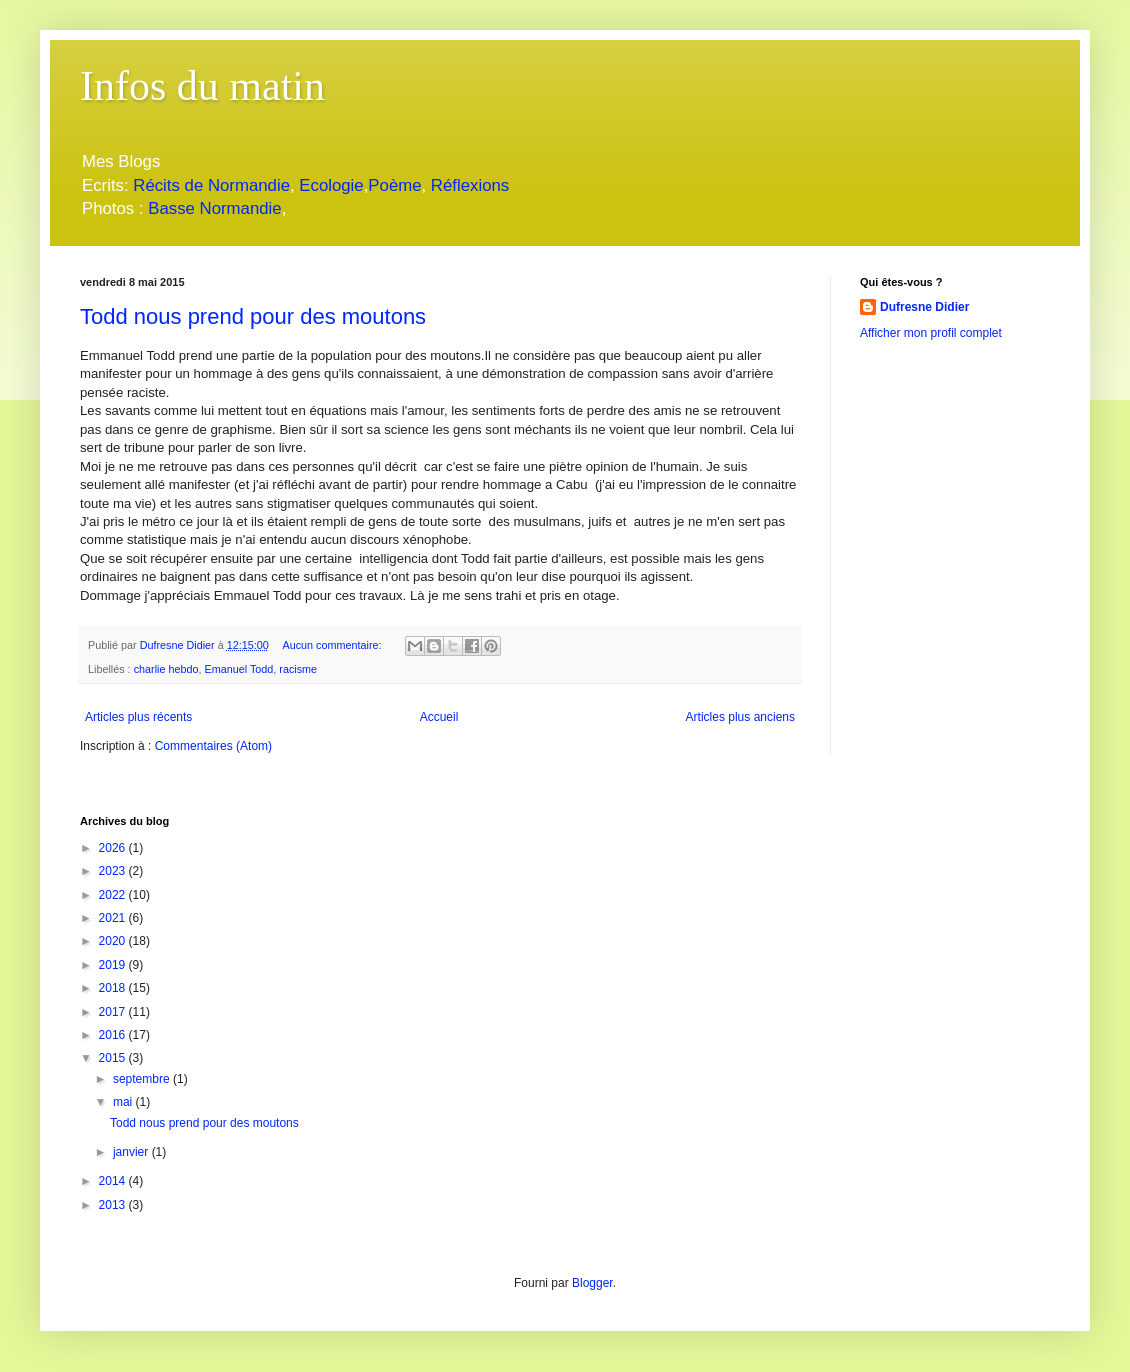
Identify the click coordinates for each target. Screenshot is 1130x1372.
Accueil (439, 717)
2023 (114, 871)
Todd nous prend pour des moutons (253, 316)
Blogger (592, 1283)
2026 (114, 848)
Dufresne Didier (924, 307)
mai (124, 1102)
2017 (114, 1012)
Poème (394, 185)
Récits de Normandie (211, 185)
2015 (114, 1058)
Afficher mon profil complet (931, 333)
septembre (143, 1079)
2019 (114, 965)
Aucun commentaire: (333, 645)
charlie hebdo (166, 669)
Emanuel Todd (238, 669)
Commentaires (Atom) (213, 746)
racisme (298, 669)
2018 (114, 988)
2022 (114, 895)
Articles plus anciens (740, 717)
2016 (114, 1035)
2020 (114, 941)
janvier (132, 1152)
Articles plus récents (138, 717)
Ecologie (331, 185)
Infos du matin (202, 86)
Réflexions (470, 185)
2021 (114, 918)
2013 (114, 1205)
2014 (114, 1181)
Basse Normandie (213, 208)
